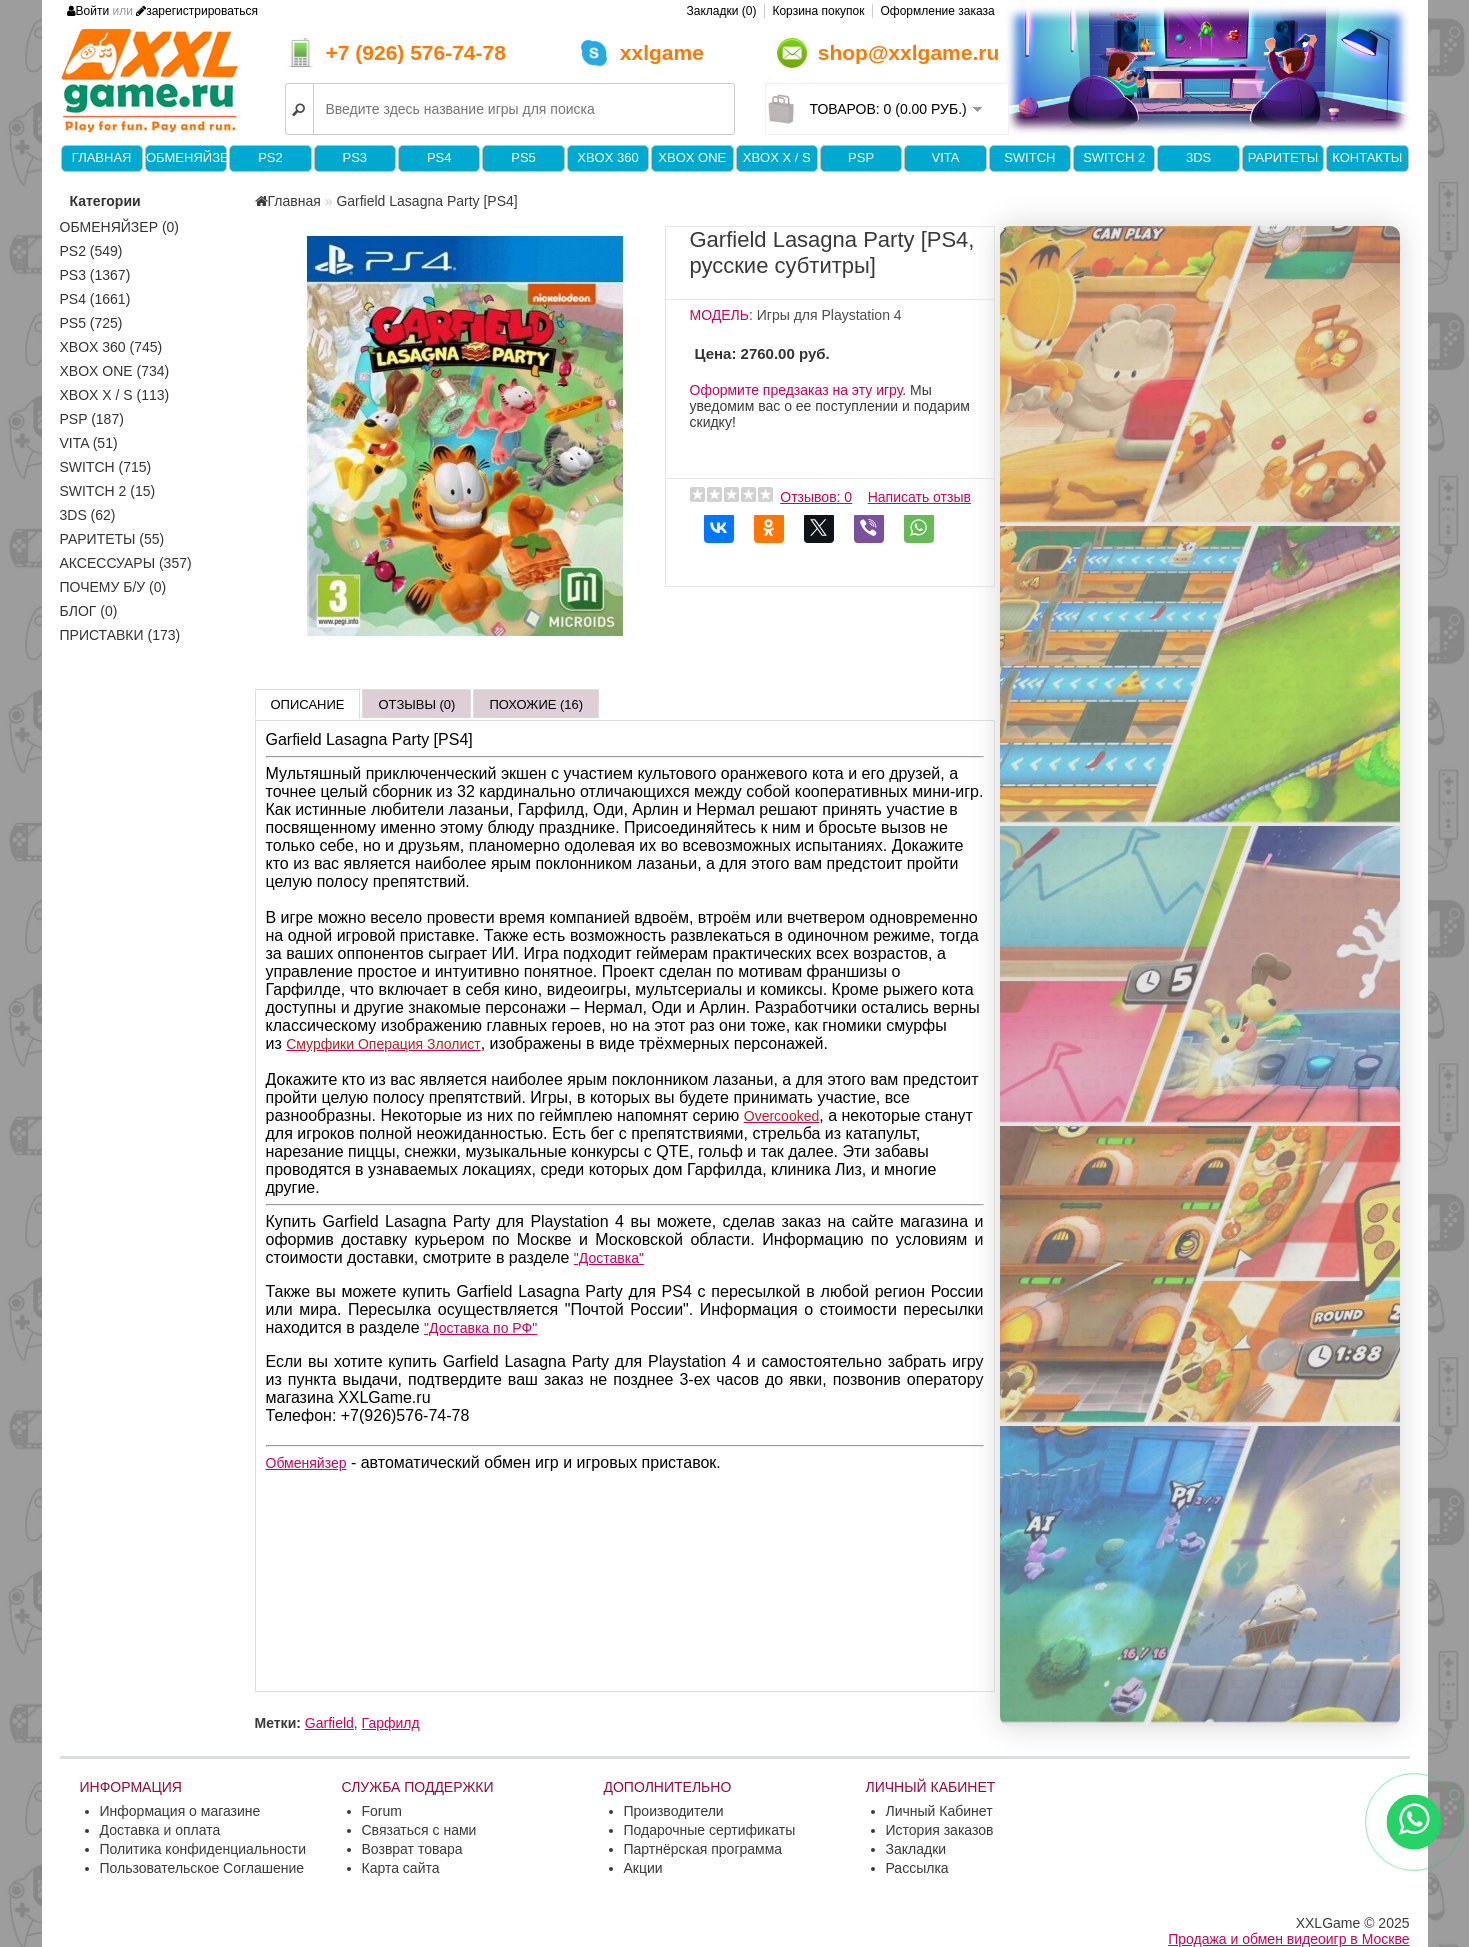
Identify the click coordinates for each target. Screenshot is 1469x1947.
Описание (308, 704)
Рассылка (917, 1868)
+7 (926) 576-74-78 (416, 52)
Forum (382, 1811)
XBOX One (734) (115, 371)
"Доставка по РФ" (480, 1328)
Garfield (329, 1723)
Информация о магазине (180, 1811)
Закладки (916, 1849)
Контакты (1367, 157)
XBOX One (692, 157)
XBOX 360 (607, 157)
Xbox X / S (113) (115, 395)
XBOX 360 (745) (111, 347)
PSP (861, 157)
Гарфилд (391, 1723)
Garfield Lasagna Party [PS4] (426, 201)
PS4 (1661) (95, 299)
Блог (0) (89, 611)
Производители (674, 1811)
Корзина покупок (818, 11)
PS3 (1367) (95, 275)
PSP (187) (92, 419)
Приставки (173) (120, 635)
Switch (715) (106, 467)
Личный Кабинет (939, 1811)
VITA (945, 157)
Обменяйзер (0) (120, 227)
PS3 (355, 157)
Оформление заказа (937, 11)
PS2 (270, 157)
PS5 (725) (91, 323)
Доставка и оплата (160, 1830)
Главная (102, 157)
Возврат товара (412, 1849)
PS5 (523, 157)
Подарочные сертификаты (710, 1830)
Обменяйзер (186, 157)
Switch (1029, 157)
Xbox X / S (777, 157)
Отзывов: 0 (816, 497)
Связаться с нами (419, 1830)
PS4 (439, 157)
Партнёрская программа (703, 1849)
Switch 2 (1114, 157)
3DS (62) (88, 515)
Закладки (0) (722, 11)
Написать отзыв (919, 497)
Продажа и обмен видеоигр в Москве (1288, 1939)
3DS (1198, 157)
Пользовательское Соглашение (202, 1868)
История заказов (940, 1830)
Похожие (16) (536, 704)
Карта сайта (401, 1868)
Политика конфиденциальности (203, 1849)
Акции (643, 1868)
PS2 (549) (91, 251)
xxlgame (662, 52)
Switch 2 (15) (108, 491)
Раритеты (1283, 157)
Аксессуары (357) (126, 563)
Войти (88, 11)
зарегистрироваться (197, 11)
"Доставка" (609, 1258)
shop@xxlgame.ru (909, 52)
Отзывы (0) (416, 704)
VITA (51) (89, 443)
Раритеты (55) (112, 539)
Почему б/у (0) (113, 587)
